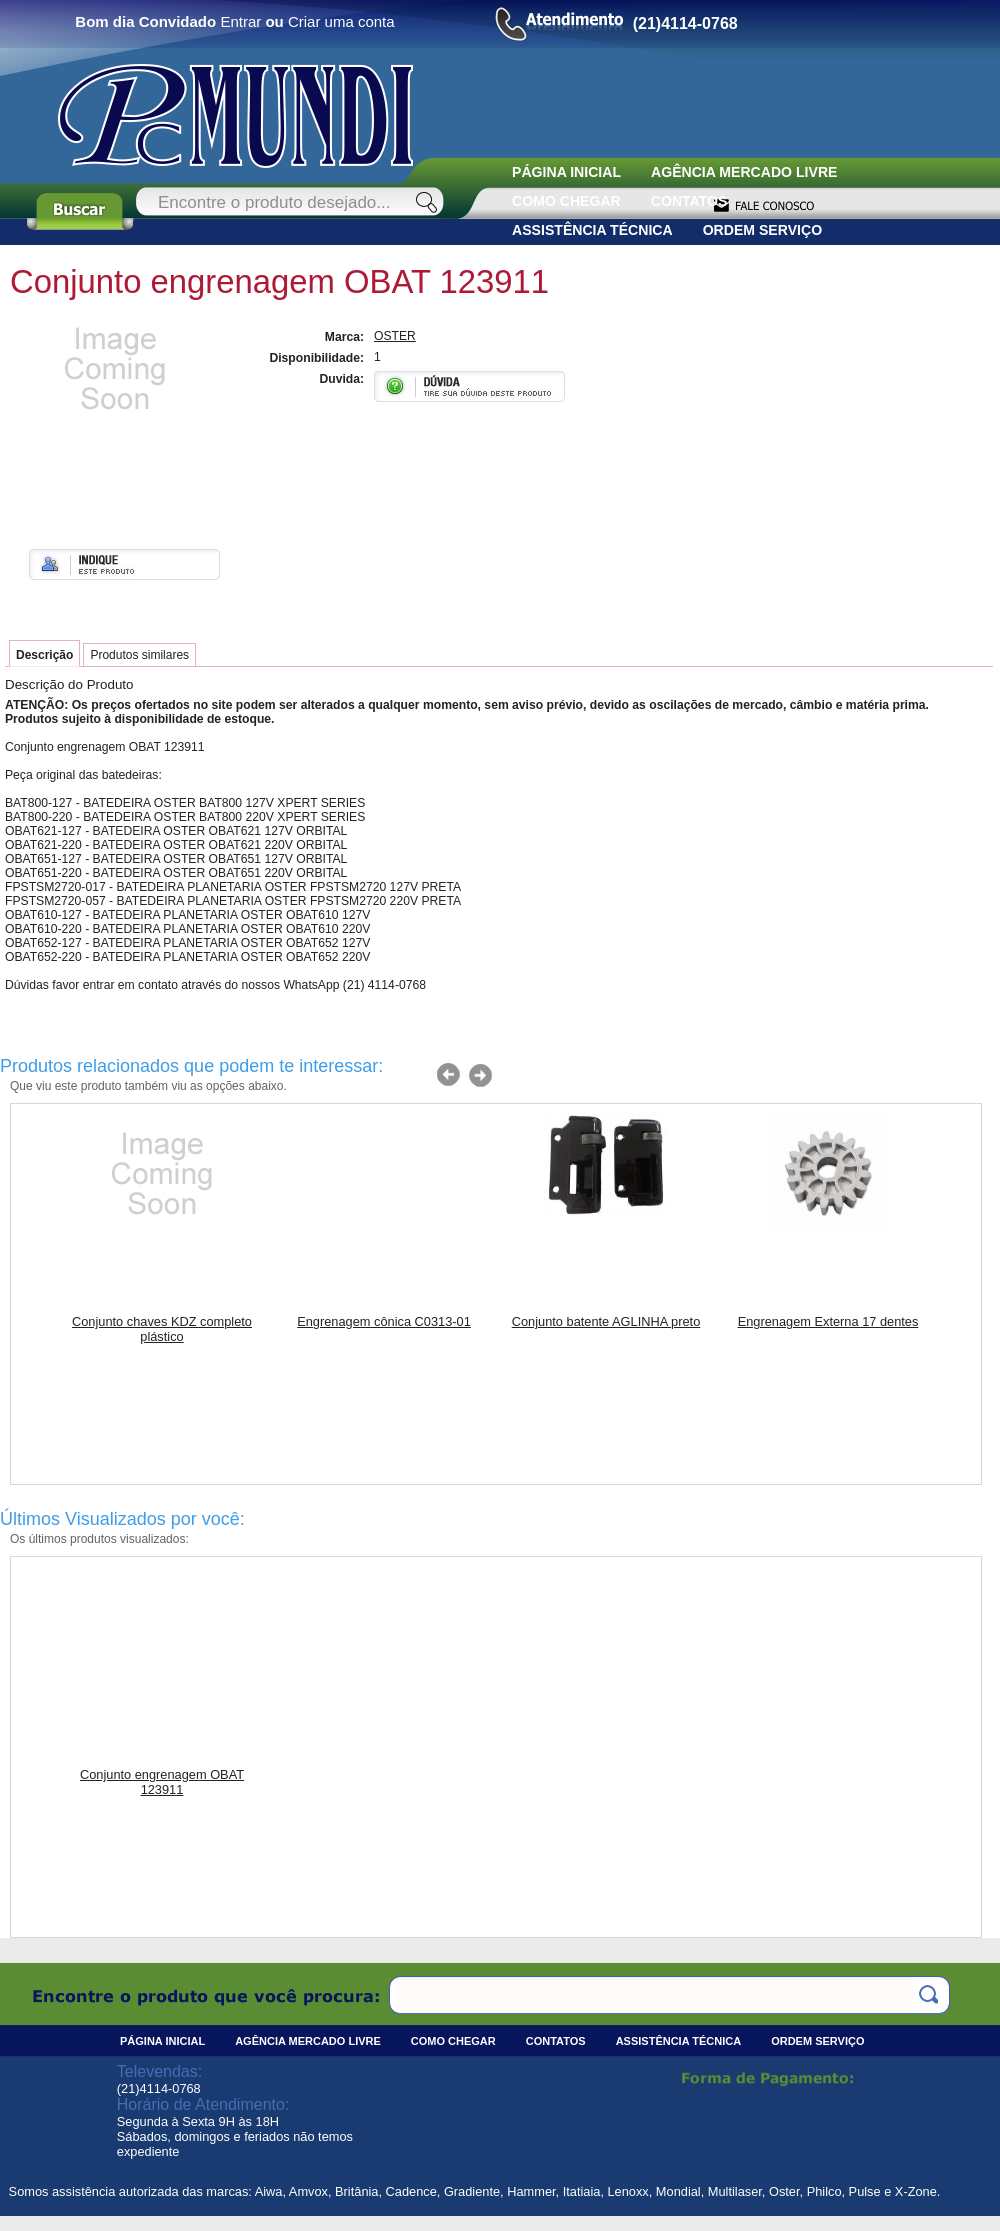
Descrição (44, 655)
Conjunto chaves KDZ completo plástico (162, 1329)
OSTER (395, 336)
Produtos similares (139, 655)
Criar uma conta (341, 21)
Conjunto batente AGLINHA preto (606, 1321)
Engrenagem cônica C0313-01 (384, 1321)
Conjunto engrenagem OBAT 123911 (162, 1782)
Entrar (240, 21)
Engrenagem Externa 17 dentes (828, 1321)
